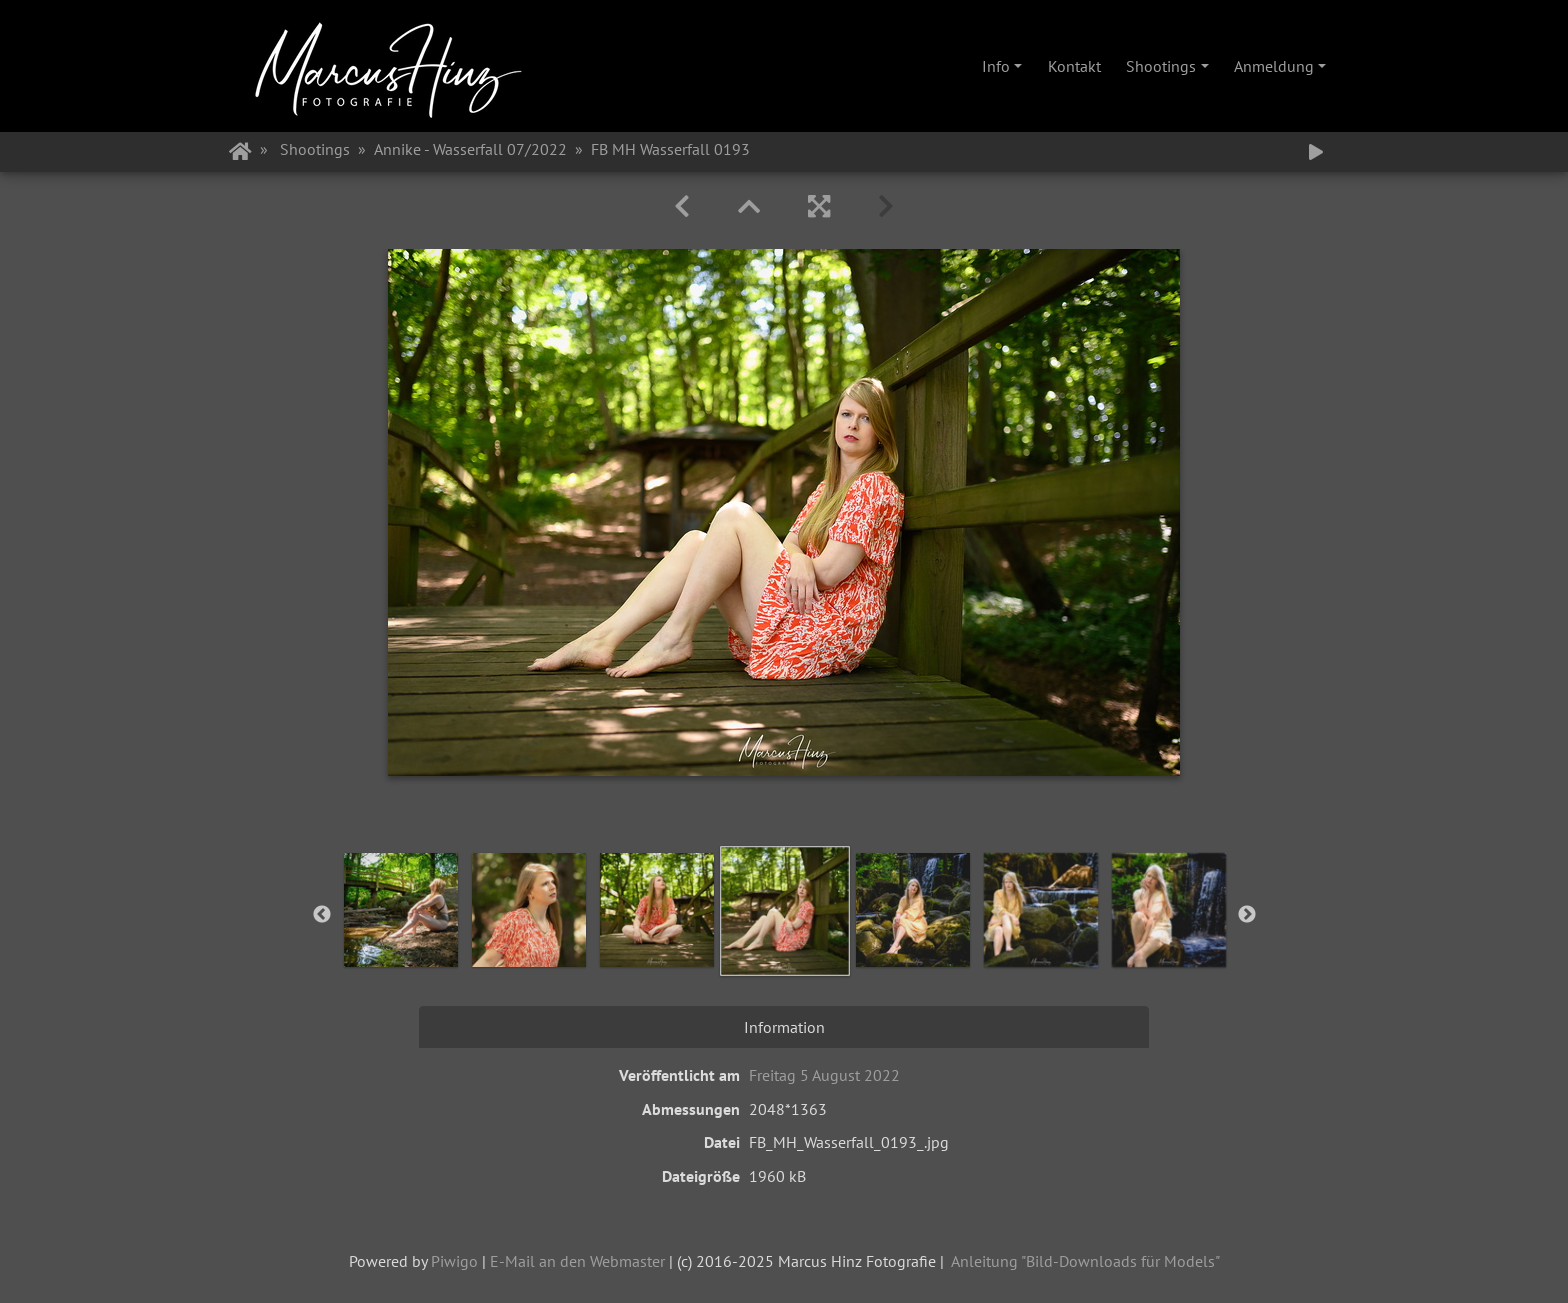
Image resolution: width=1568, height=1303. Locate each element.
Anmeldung (1274, 66)
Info (996, 66)
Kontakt (1074, 66)
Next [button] (1247, 915)
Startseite (240, 152)
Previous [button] (322, 915)
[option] (401, 910)
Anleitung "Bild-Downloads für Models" (1085, 1261)
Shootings (1161, 66)
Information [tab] (784, 1027)
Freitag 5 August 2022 (824, 1075)
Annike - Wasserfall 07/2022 (470, 149)
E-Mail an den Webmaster (577, 1261)
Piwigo (454, 1261)
